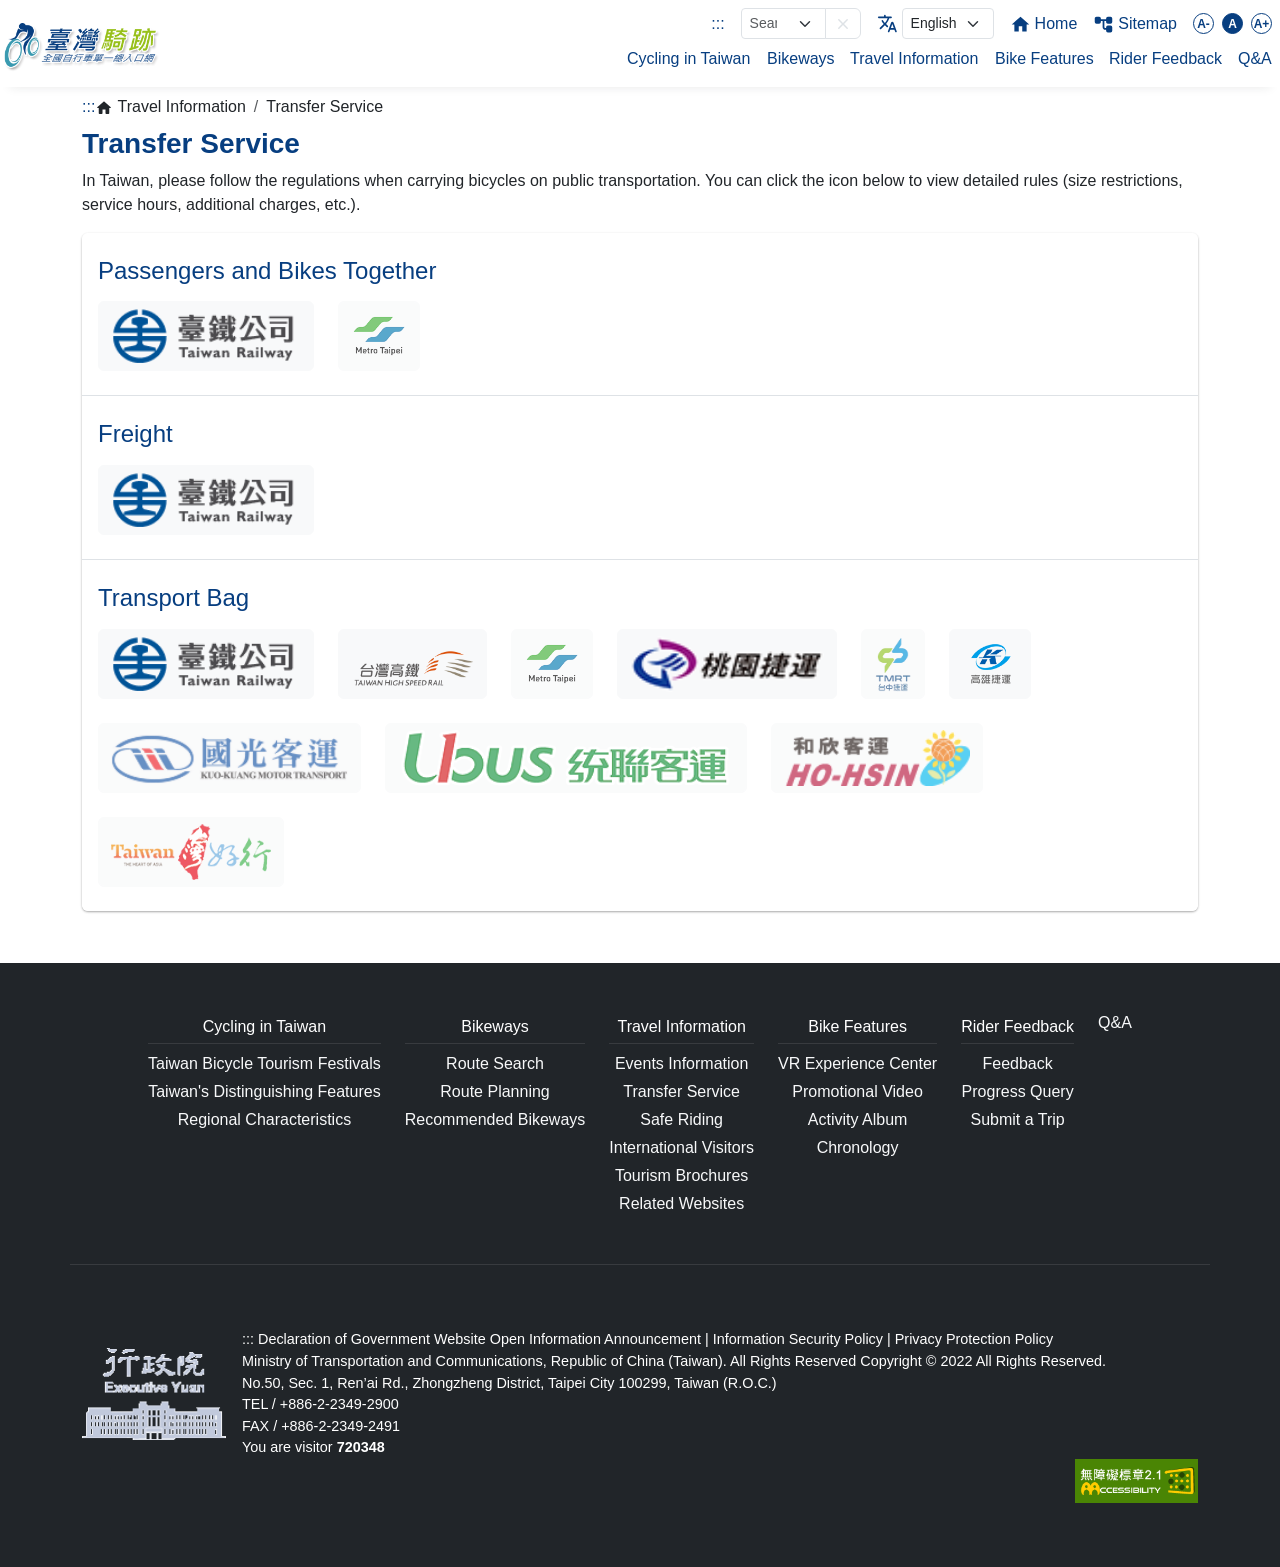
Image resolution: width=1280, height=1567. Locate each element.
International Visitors (681, 1147)
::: (717, 23)
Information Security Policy (798, 1339)
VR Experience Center (857, 1063)
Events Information (681, 1063)
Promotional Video (857, 1091)
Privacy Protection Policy (974, 1339)
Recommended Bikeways (495, 1119)
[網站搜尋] (783, 23)
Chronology (858, 1147)
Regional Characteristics (264, 1119)
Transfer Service (681, 1091)
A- (1203, 24)
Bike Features (1044, 58)
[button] (843, 23)
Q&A (1255, 58)
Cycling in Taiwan (688, 58)
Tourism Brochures (681, 1175)
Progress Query (1018, 1091)
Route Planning (494, 1091)
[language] (948, 23)
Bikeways (801, 58)
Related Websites (681, 1203)
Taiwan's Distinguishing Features (264, 1091)
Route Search (495, 1063)
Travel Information (914, 58)
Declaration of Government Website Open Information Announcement (479, 1339)
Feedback (1018, 1063)
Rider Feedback (1165, 58)
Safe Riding (681, 1119)
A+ (1262, 24)
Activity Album (858, 1119)
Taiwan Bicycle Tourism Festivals (264, 1063)
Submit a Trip (1018, 1119)
